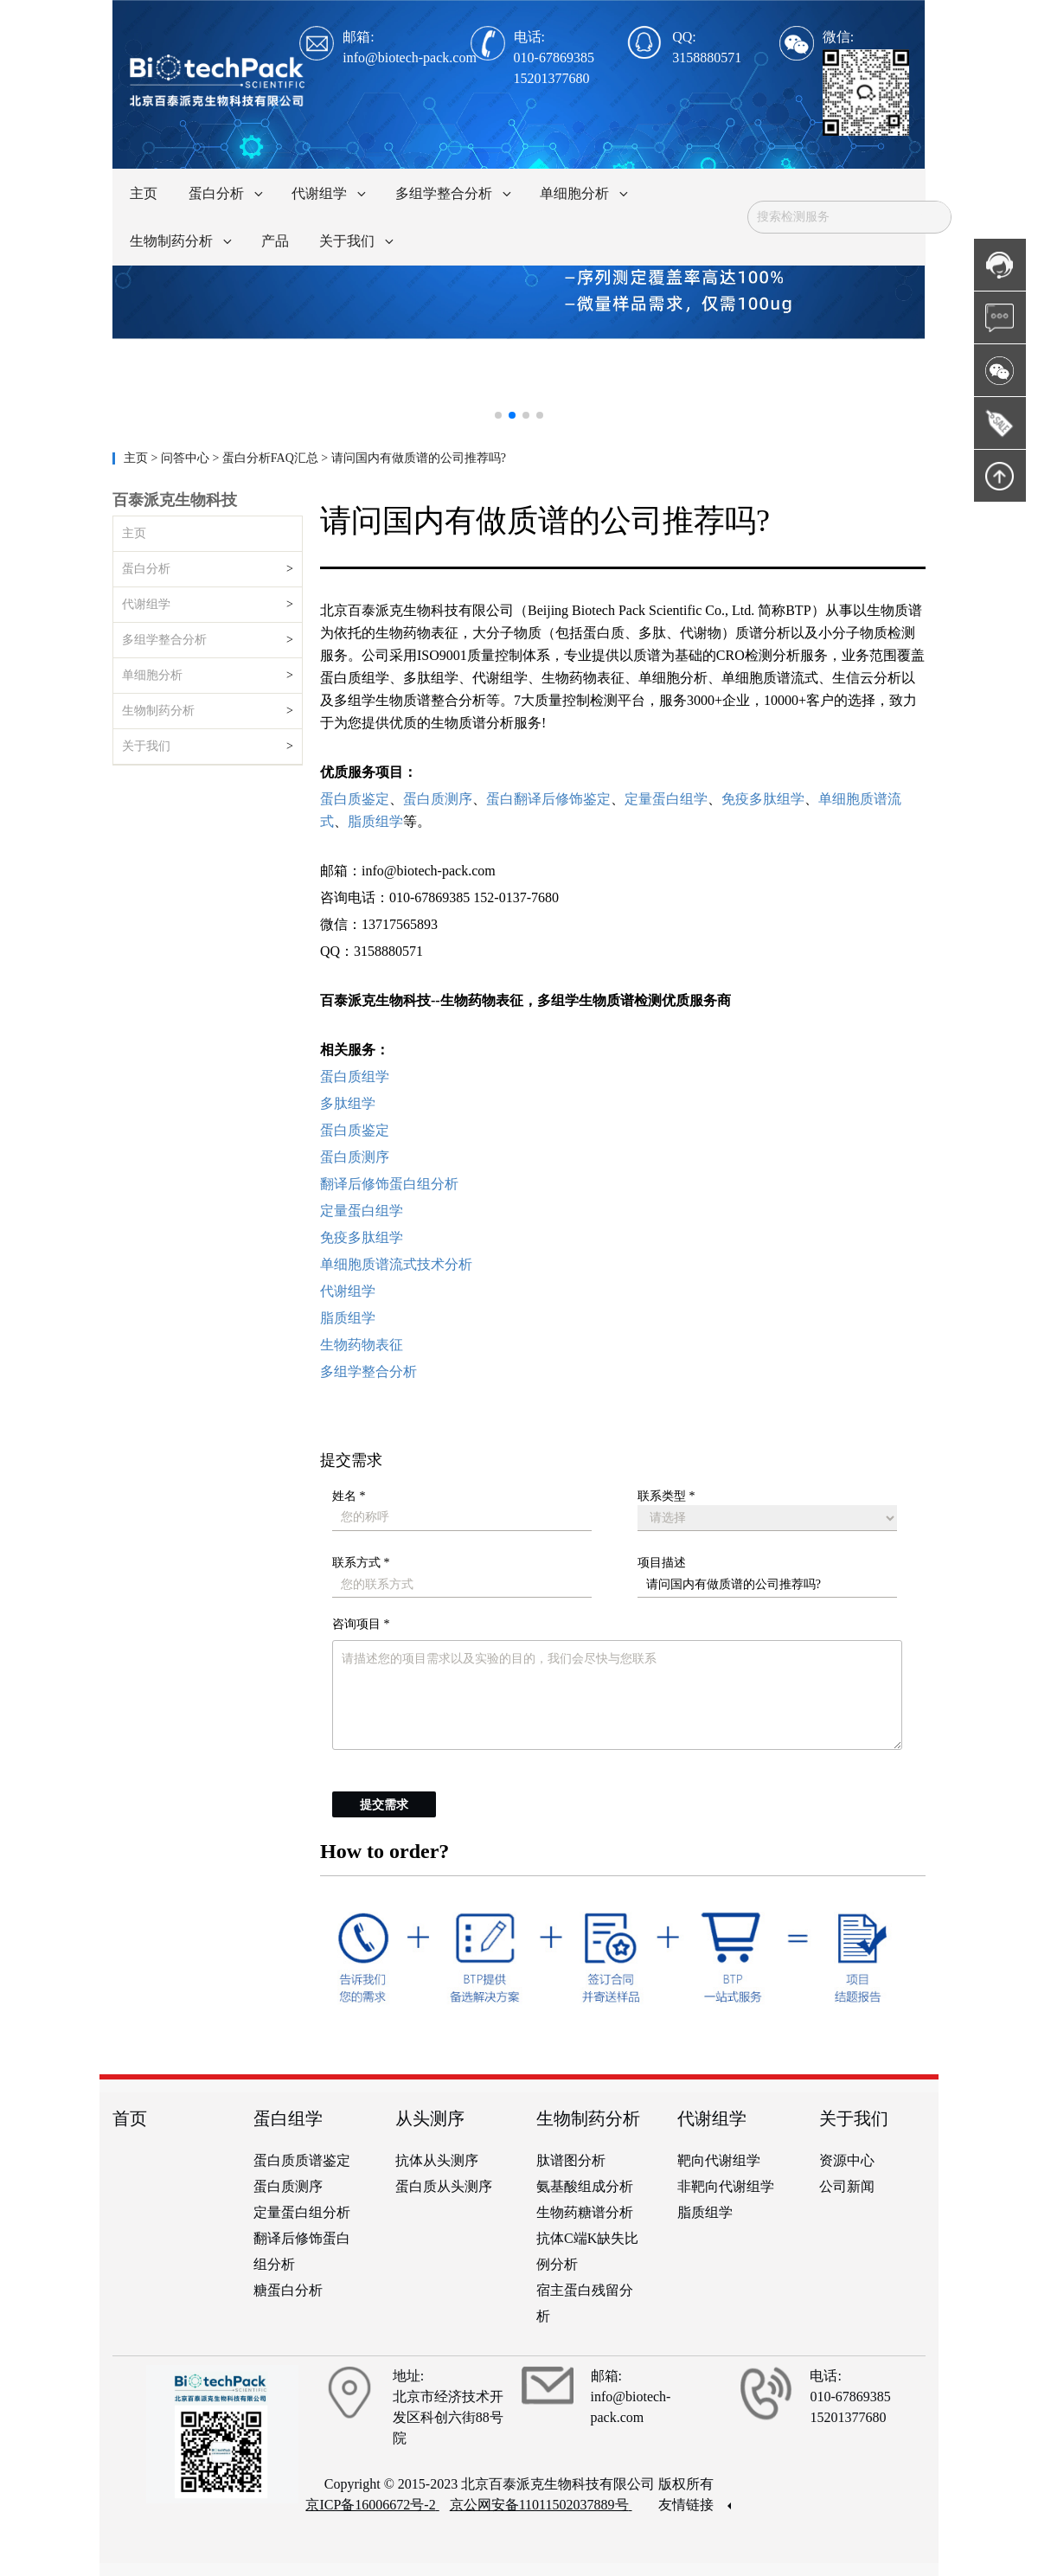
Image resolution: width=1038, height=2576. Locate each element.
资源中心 (847, 2160)
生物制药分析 (158, 710)
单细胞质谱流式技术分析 (396, 1264)
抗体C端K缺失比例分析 (587, 2251)
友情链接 (694, 2504)
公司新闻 (847, 2186)
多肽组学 (347, 1103)
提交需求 (384, 1804)
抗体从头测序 (436, 2160)
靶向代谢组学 (718, 2160)
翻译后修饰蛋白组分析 (389, 1183)
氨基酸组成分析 (584, 2186)
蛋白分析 (146, 568)
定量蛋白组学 (361, 1210)
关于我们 (146, 746)
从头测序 (430, 2118)
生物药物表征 (361, 1344)
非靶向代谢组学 (725, 2186)
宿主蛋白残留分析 (584, 2303)
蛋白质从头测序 (443, 2186)
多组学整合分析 (164, 639)
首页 (129, 2118)
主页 (137, 458)
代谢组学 (146, 604)
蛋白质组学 (354, 1076)
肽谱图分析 (571, 2160)
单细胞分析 (152, 675)
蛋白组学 (288, 2118)
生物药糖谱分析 (584, 2212)
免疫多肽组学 (361, 1237)
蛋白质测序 (354, 1157)
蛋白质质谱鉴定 (301, 2160)
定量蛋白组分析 (301, 2212)
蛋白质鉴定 (354, 1130)
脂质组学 (347, 1317)
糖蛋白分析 (288, 2290)
